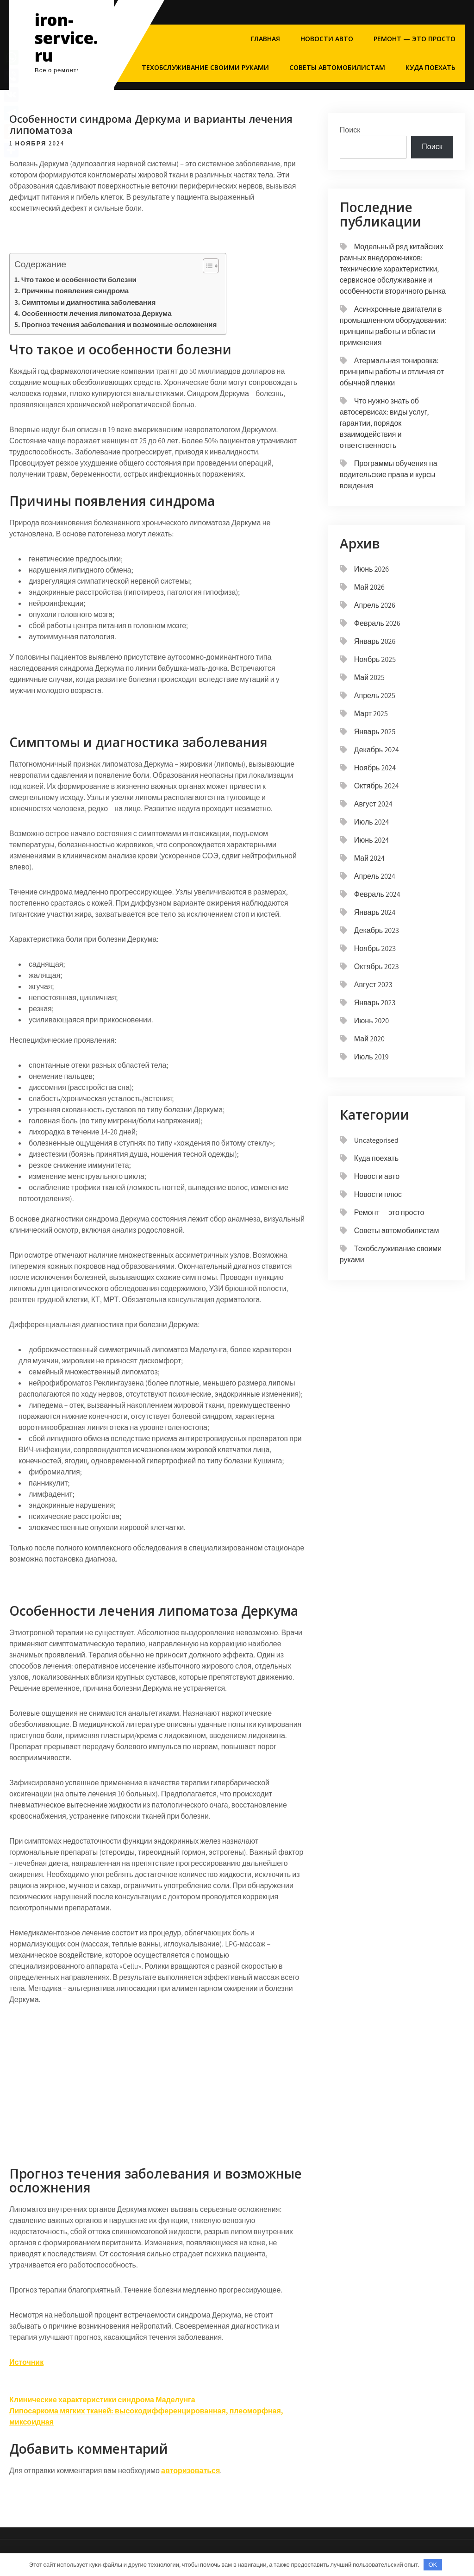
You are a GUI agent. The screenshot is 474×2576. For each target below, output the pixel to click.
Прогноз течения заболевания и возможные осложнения (119, 324)
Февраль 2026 (377, 623)
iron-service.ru (66, 37)
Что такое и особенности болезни (79, 279)
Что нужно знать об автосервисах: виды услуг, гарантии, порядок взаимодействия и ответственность (384, 423)
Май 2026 (369, 587)
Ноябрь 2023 (375, 948)
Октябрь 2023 (376, 966)
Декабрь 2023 (376, 930)
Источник (26, 2362)
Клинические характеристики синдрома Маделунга (102, 2400)
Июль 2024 (371, 822)
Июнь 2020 (371, 1021)
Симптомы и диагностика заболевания (88, 302)
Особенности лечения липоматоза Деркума (96, 313)
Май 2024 (369, 858)
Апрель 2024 (374, 876)
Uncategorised (376, 1140)
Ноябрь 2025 (375, 659)
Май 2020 (369, 1039)
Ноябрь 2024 (375, 768)
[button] (206, 266)
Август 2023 (373, 984)
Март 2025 (371, 713)
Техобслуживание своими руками (205, 67)
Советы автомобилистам (337, 67)
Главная (265, 38)
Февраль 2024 (377, 894)
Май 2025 (369, 677)
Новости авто (326, 38)
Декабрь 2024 (376, 750)
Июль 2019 (371, 1057)
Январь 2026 (375, 641)
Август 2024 (373, 804)
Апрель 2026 (374, 605)
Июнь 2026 (371, 569)
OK (433, 2564)
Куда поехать (430, 67)
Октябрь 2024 (376, 786)
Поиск (350, 130)
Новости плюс (378, 1194)
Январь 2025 (375, 732)
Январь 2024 (375, 912)
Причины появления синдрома (75, 290)
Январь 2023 (375, 1003)
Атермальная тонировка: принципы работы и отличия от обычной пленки (392, 372)
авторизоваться (190, 2470)
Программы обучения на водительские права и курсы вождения (388, 475)
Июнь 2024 (371, 840)
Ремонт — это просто (414, 38)
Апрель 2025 (374, 695)
